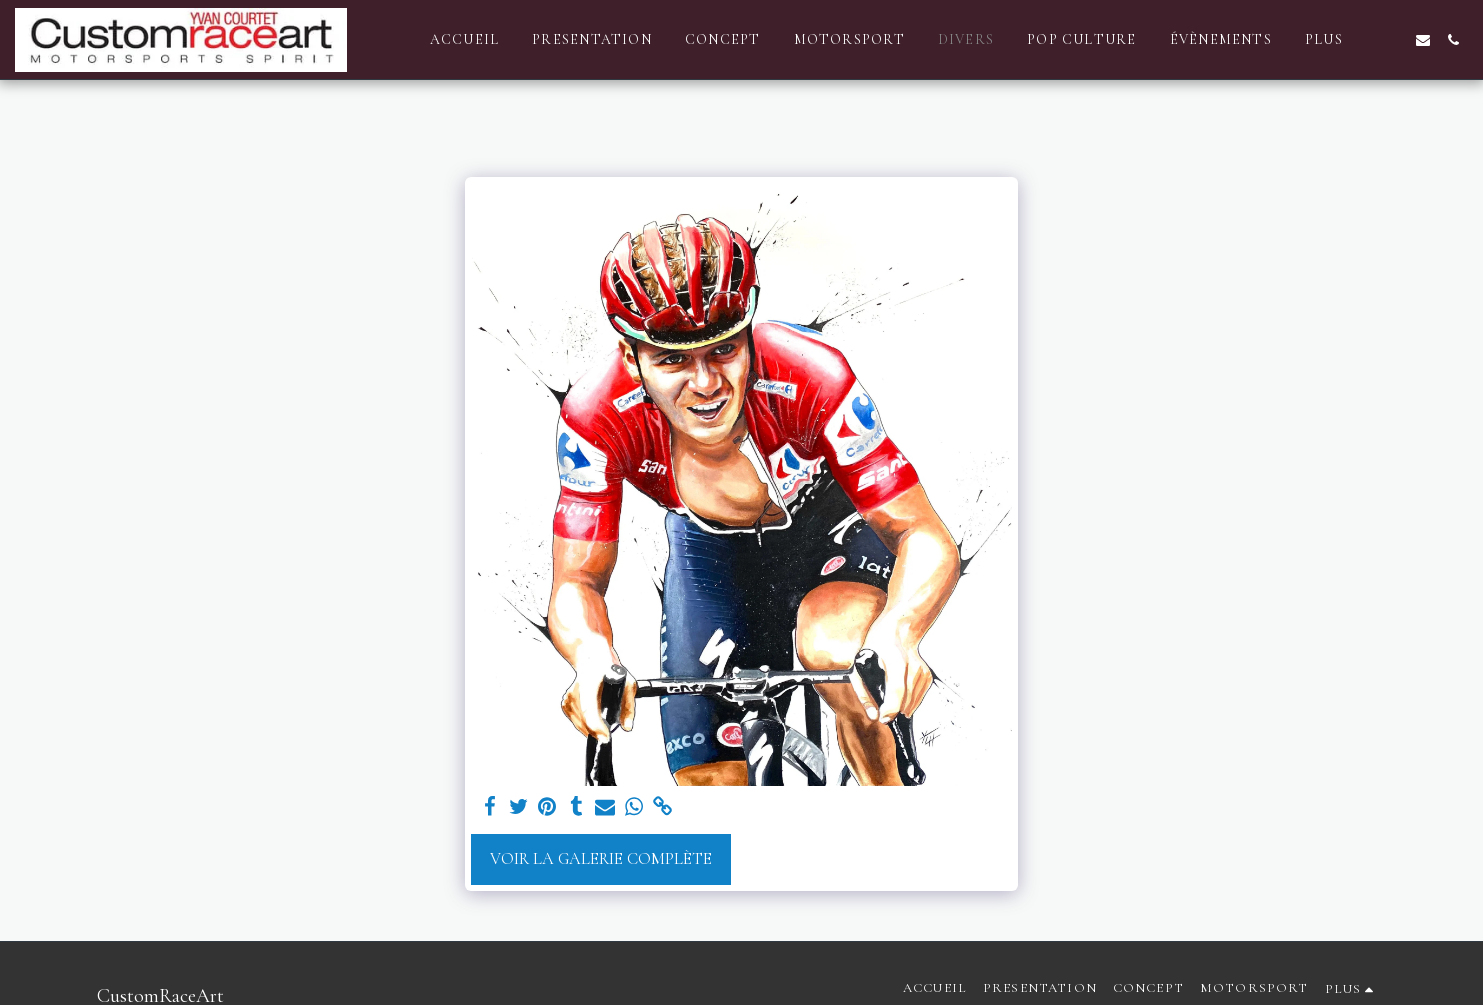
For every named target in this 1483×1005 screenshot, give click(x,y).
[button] (1393, 40)
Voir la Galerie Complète (601, 859)
